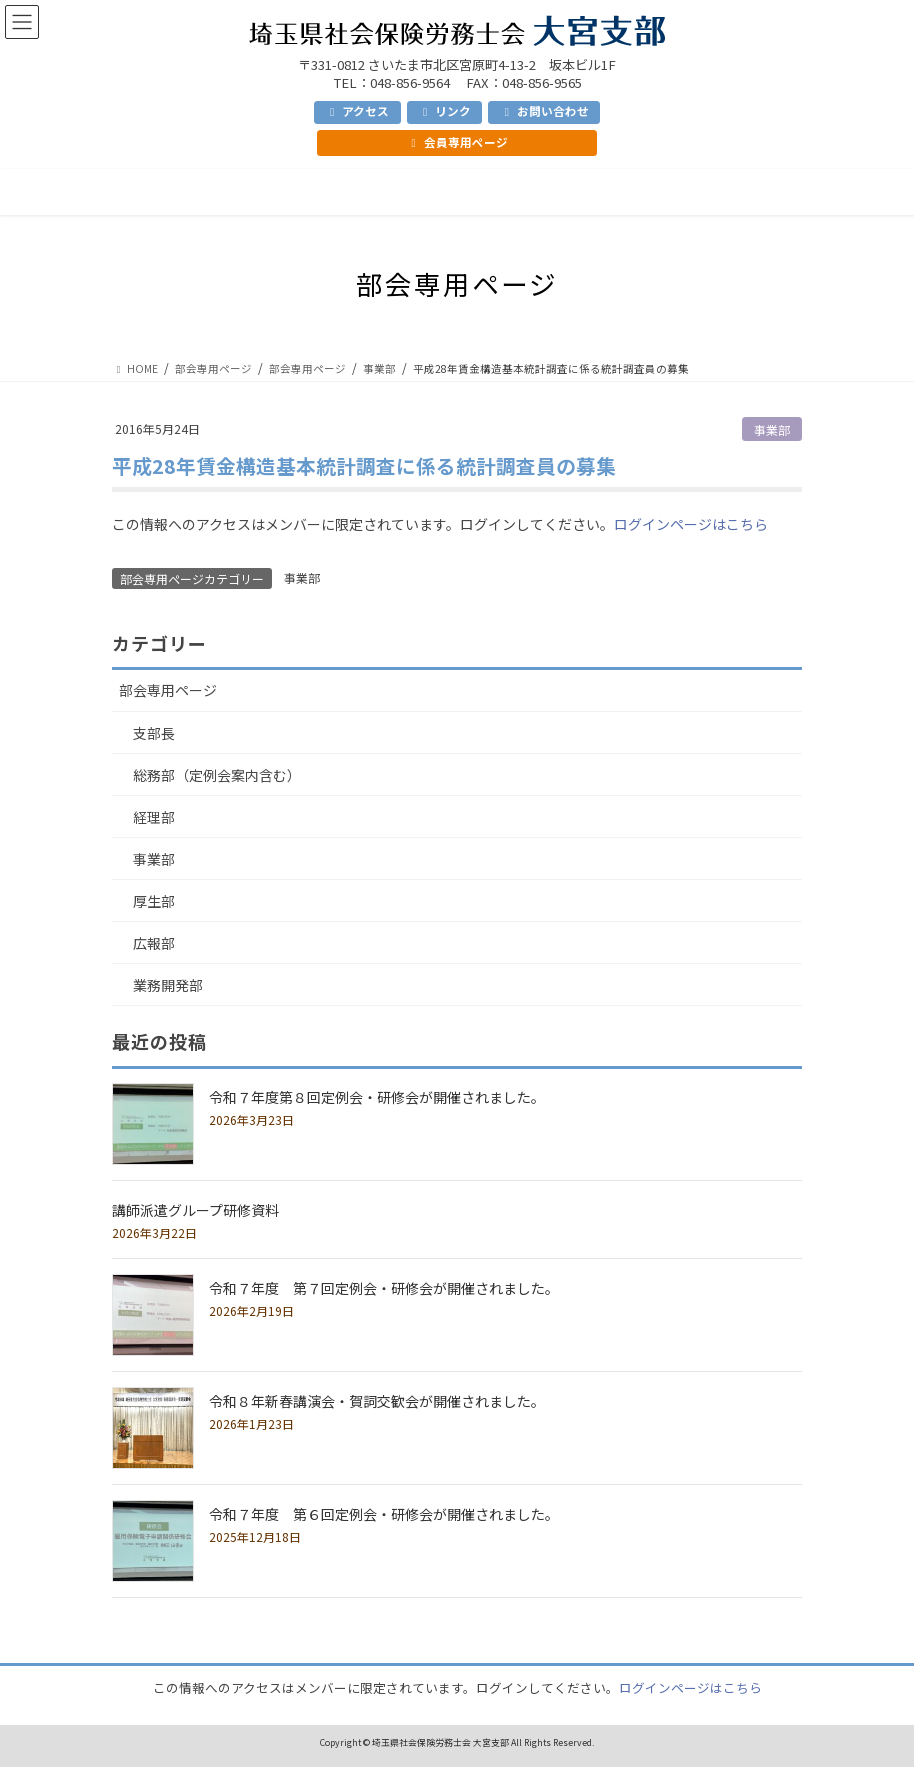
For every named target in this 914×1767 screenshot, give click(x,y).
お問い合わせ (544, 111)
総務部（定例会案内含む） (217, 775)
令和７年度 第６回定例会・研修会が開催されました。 (384, 1514)
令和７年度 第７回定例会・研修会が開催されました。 (384, 1288)
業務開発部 (168, 985)
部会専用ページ (168, 690)
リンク (444, 111)
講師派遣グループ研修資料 (195, 1210)
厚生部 (154, 901)
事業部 (772, 429)
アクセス (357, 111)
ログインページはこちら (691, 524)
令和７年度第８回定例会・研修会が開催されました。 (377, 1097)
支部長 (154, 733)
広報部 (154, 943)
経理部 (154, 817)
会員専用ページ (456, 142)
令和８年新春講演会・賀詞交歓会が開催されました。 (377, 1401)
